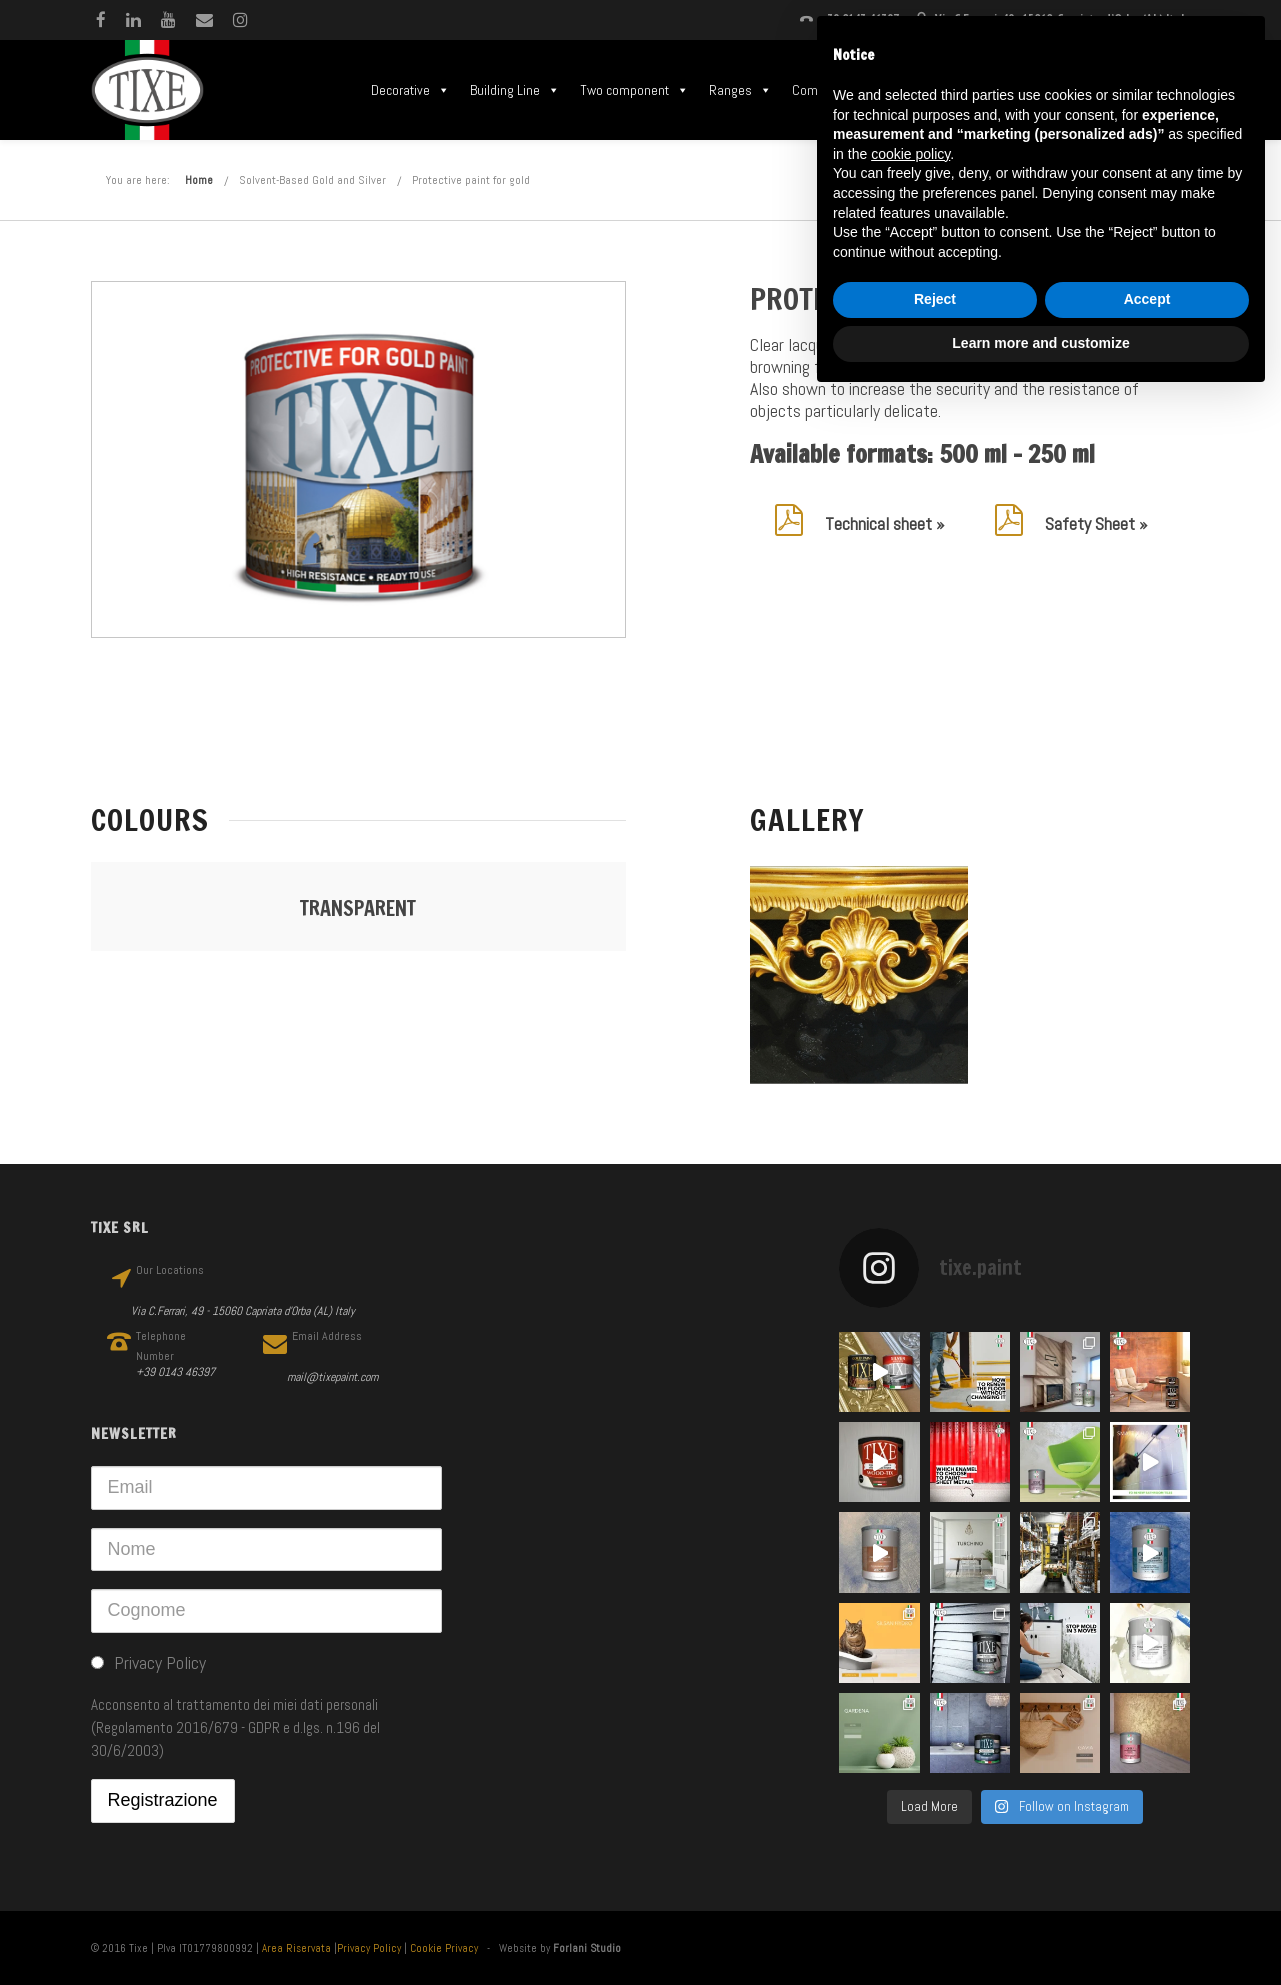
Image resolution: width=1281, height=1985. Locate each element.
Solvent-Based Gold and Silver (312, 180)
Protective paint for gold (471, 180)
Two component (634, 90)
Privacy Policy (369, 1948)
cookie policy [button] (910, 154)
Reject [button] (935, 299)
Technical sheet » (884, 523)
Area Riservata (296, 1948)
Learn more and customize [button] (1040, 343)
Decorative (410, 90)
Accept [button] (1147, 299)
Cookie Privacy (444, 1948)
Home (199, 180)
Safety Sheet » (1096, 523)
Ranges (740, 90)
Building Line (515, 90)
